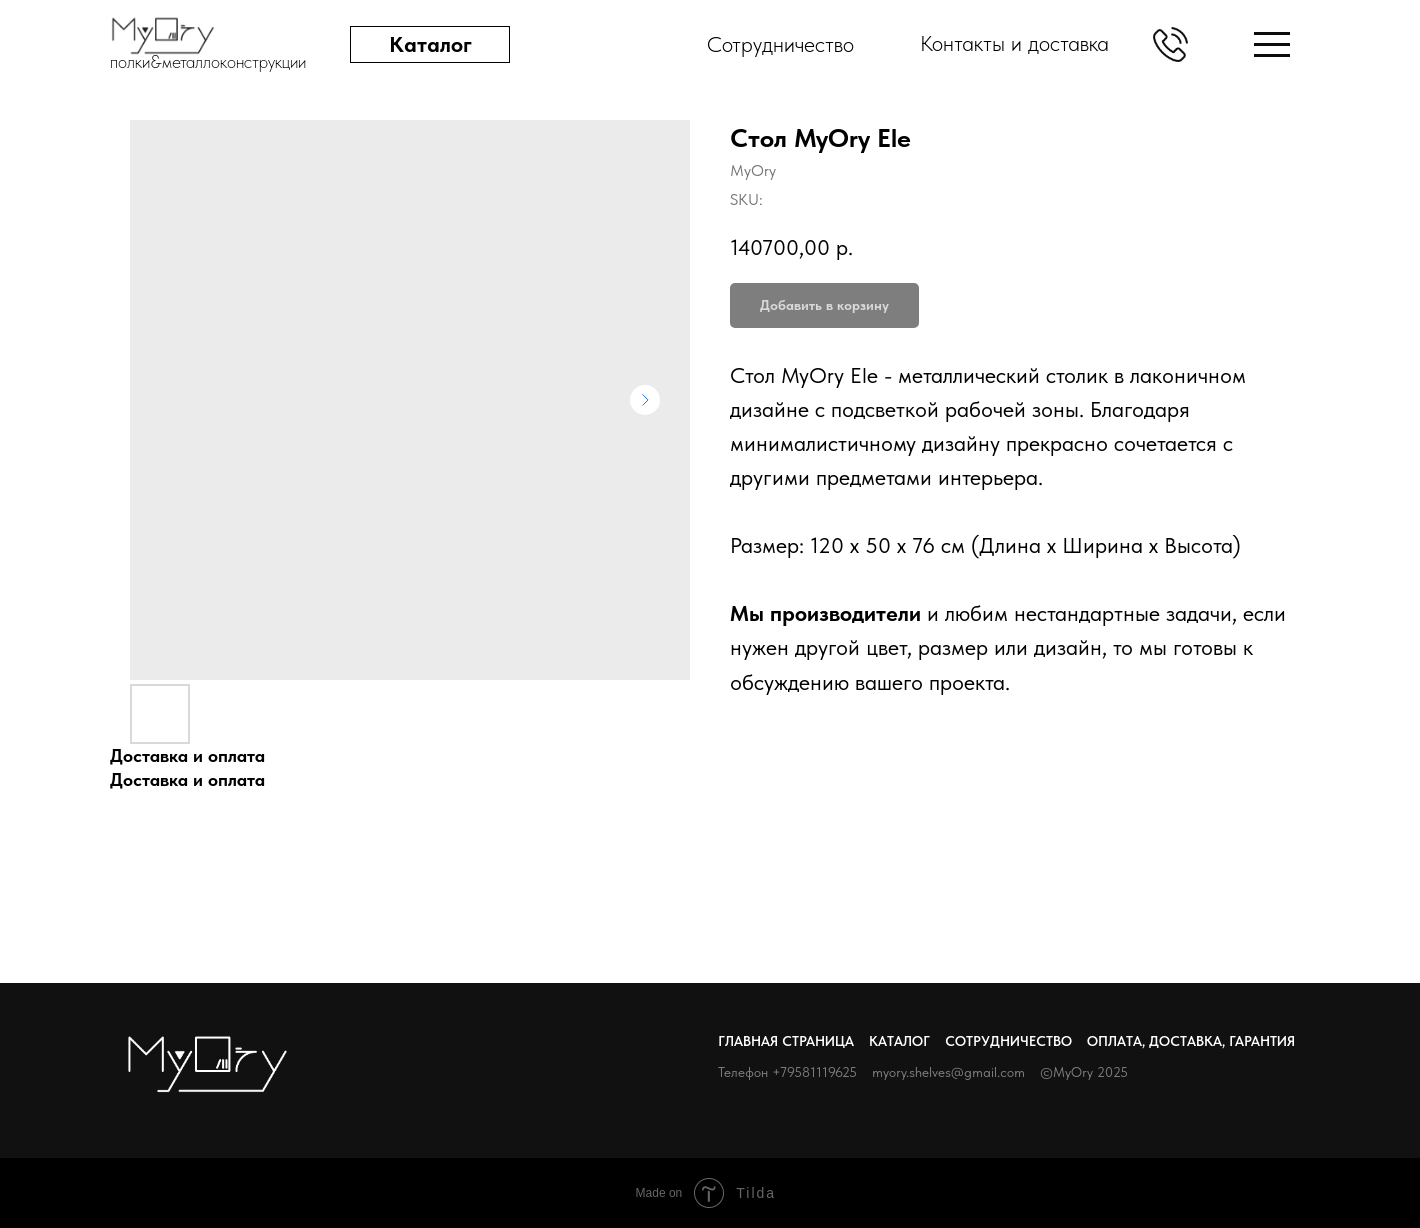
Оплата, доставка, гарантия (1191, 1041)
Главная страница (786, 1041)
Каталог (899, 1041)
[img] (1272, 44)
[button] (1170, 44)
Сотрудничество (1008, 1041)
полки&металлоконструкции (208, 61)
